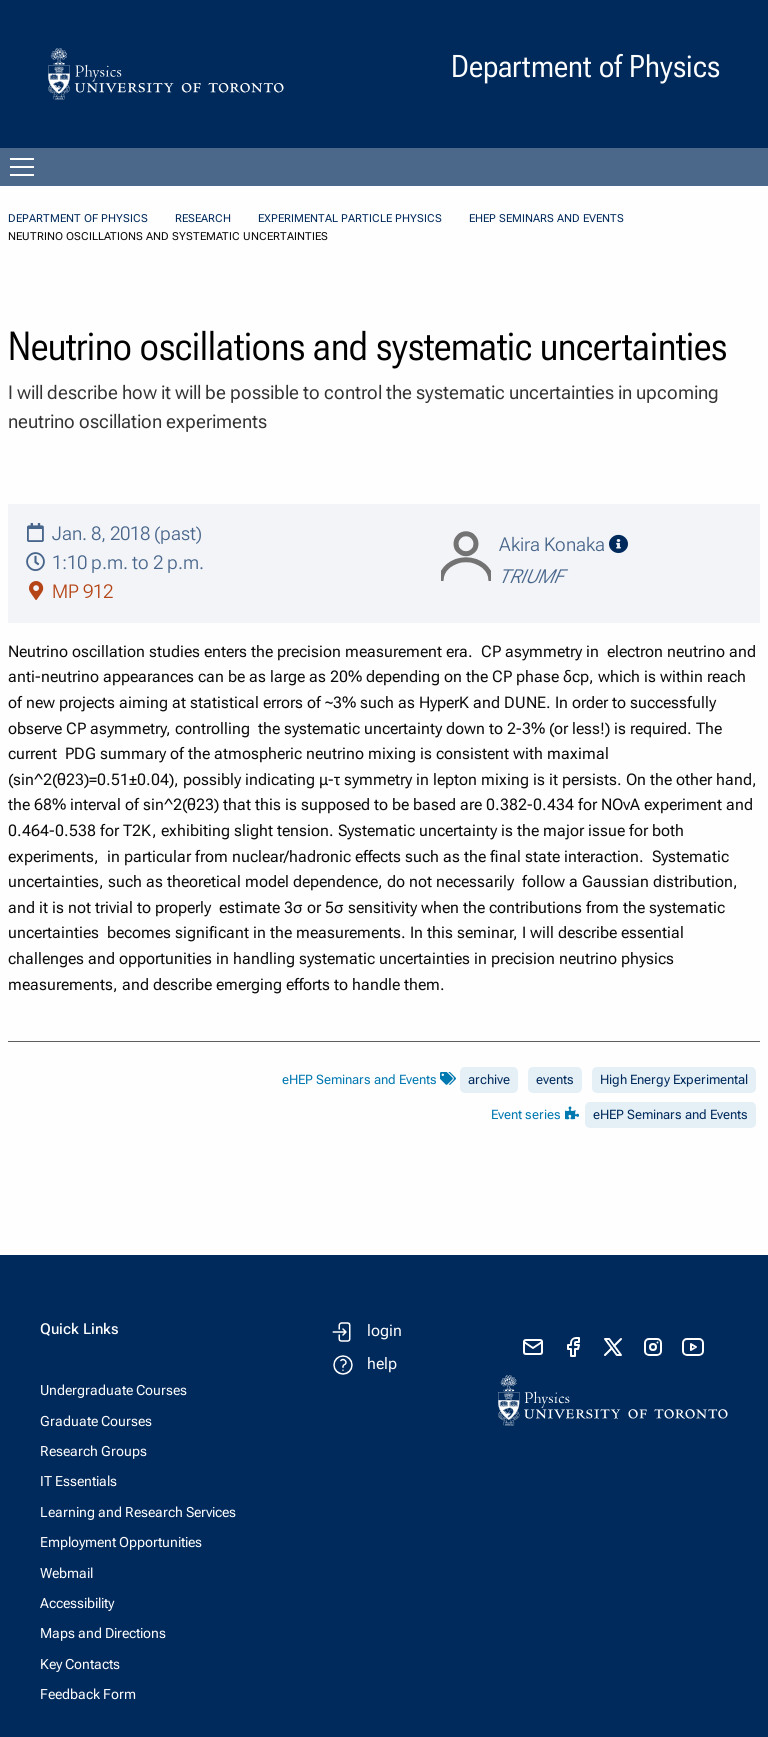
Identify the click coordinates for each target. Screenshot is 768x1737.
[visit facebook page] (573, 1347)
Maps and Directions (103, 1633)
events (555, 1079)
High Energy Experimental (674, 1079)
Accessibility (77, 1603)
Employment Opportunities (121, 1542)
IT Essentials (78, 1481)
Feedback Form (88, 1694)
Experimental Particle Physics (350, 218)
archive (489, 1079)
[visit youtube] (693, 1347)
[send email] (533, 1347)
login (384, 1330)
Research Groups (93, 1451)
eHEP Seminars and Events (546, 218)
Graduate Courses (96, 1421)
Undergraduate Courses (113, 1390)
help (382, 1363)
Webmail (66, 1573)
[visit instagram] (653, 1347)
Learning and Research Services (138, 1512)
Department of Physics (78, 218)
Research (203, 218)
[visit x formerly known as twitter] (613, 1347)
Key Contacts (80, 1664)
